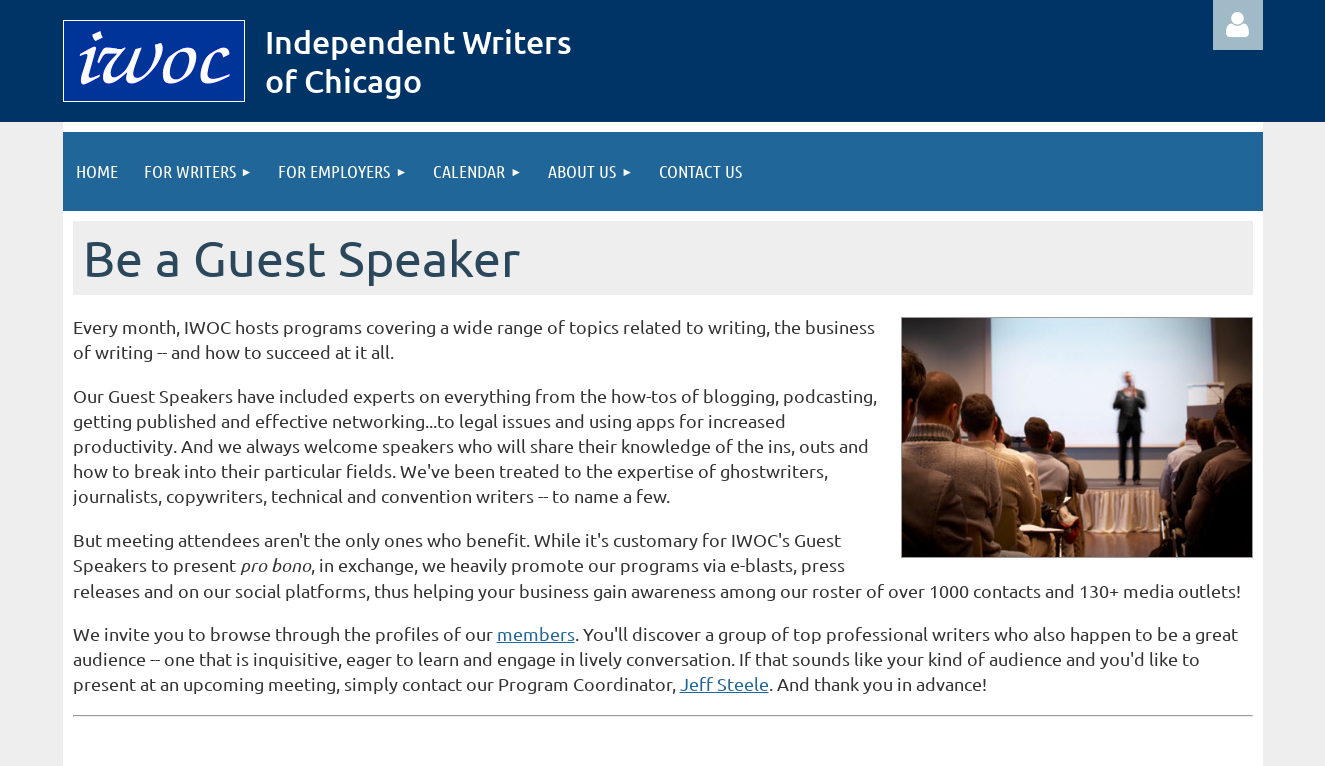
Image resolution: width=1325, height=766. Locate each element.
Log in (1238, 25)
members (536, 633)
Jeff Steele (724, 683)
